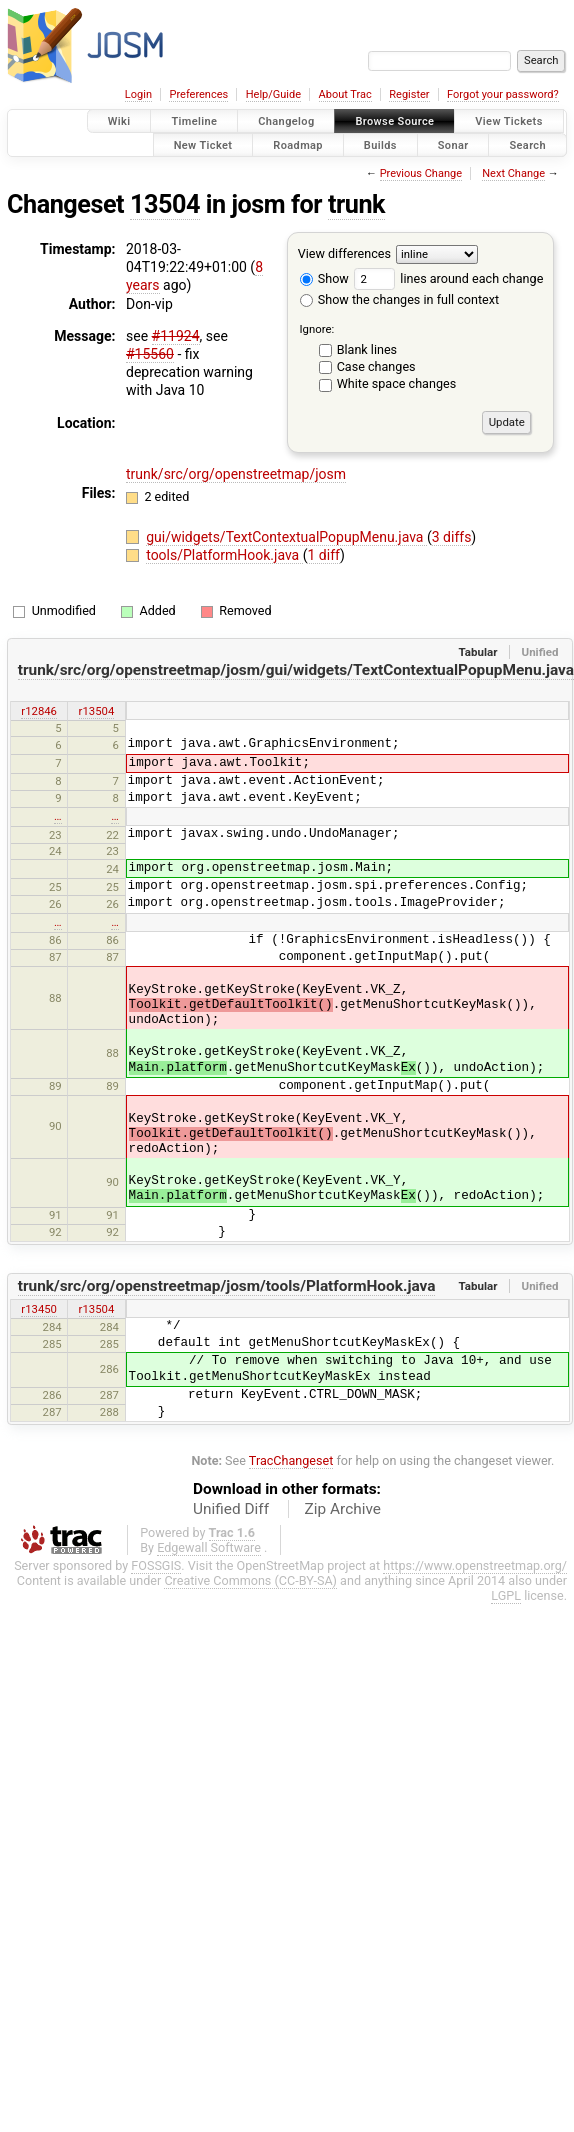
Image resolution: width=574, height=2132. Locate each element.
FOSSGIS (156, 1565)
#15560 (150, 354)
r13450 (39, 1309)
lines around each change (448, 278)
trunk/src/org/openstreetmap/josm (236, 474)
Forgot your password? (503, 94)
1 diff (323, 555)
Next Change (513, 173)
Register (409, 94)
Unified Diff (231, 1509)
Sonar (453, 144)
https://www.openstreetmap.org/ (475, 1565)
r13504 (97, 711)
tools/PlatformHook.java (224, 555)
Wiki (119, 121)
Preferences (198, 94)
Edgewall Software (209, 1547)
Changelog (286, 121)
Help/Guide (273, 94)
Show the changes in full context (399, 299)
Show (324, 278)
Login (138, 94)
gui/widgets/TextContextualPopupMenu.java (286, 537)
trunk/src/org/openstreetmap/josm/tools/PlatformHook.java (227, 1286)
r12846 (39, 711)
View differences (344, 253)
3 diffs (452, 537)
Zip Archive (343, 1509)
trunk (356, 204)
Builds (380, 144)
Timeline (194, 121)
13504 (165, 204)
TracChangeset (291, 1460)
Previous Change (421, 173)
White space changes (397, 383)
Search (527, 144)
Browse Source (394, 121)
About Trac (345, 94)
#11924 (176, 336)
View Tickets (508, 121)
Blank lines (367, 349)
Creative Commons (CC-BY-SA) (250, 1580)
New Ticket (203, 144)
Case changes (376, 366)
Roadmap (298, 144)
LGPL (506, 1595)
